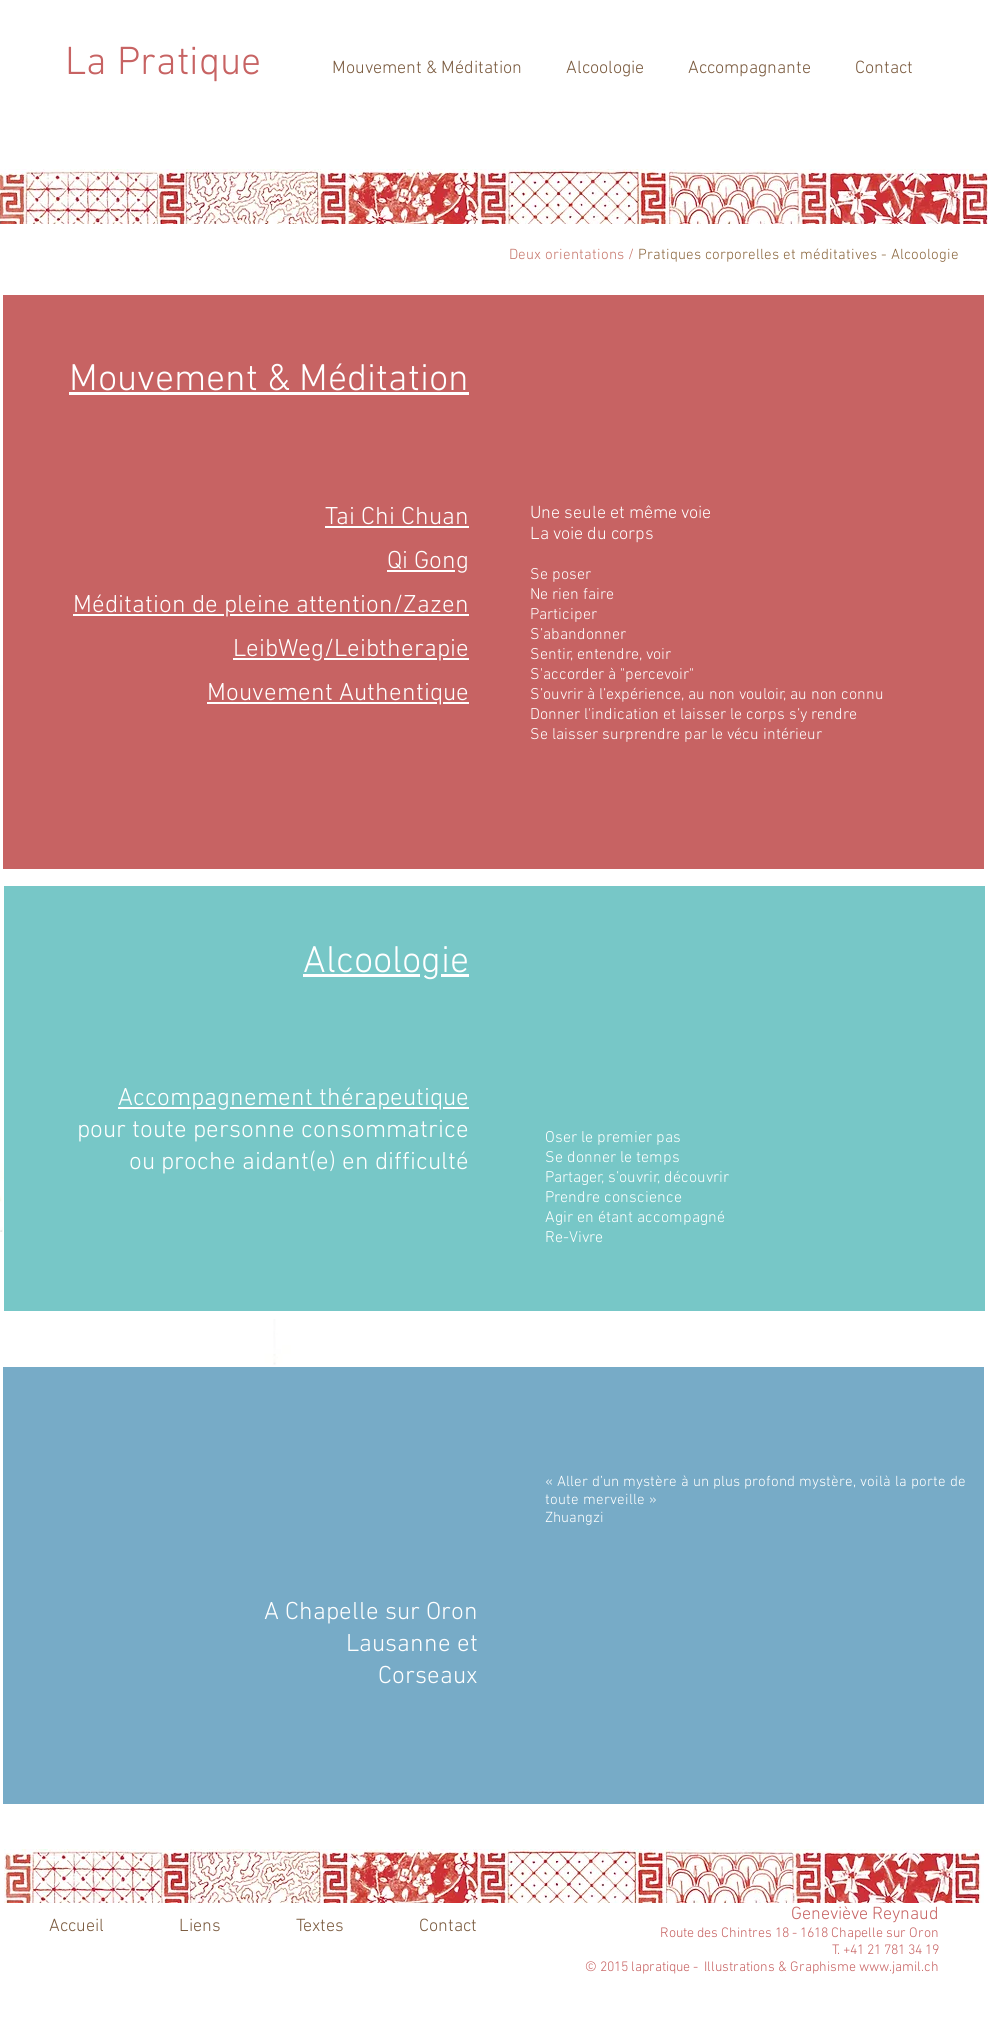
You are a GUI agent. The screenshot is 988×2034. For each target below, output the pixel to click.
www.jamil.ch (899, 1967)
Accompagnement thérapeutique (293, 1099)
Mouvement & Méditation (269, 380)
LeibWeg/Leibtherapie (351, 650)
